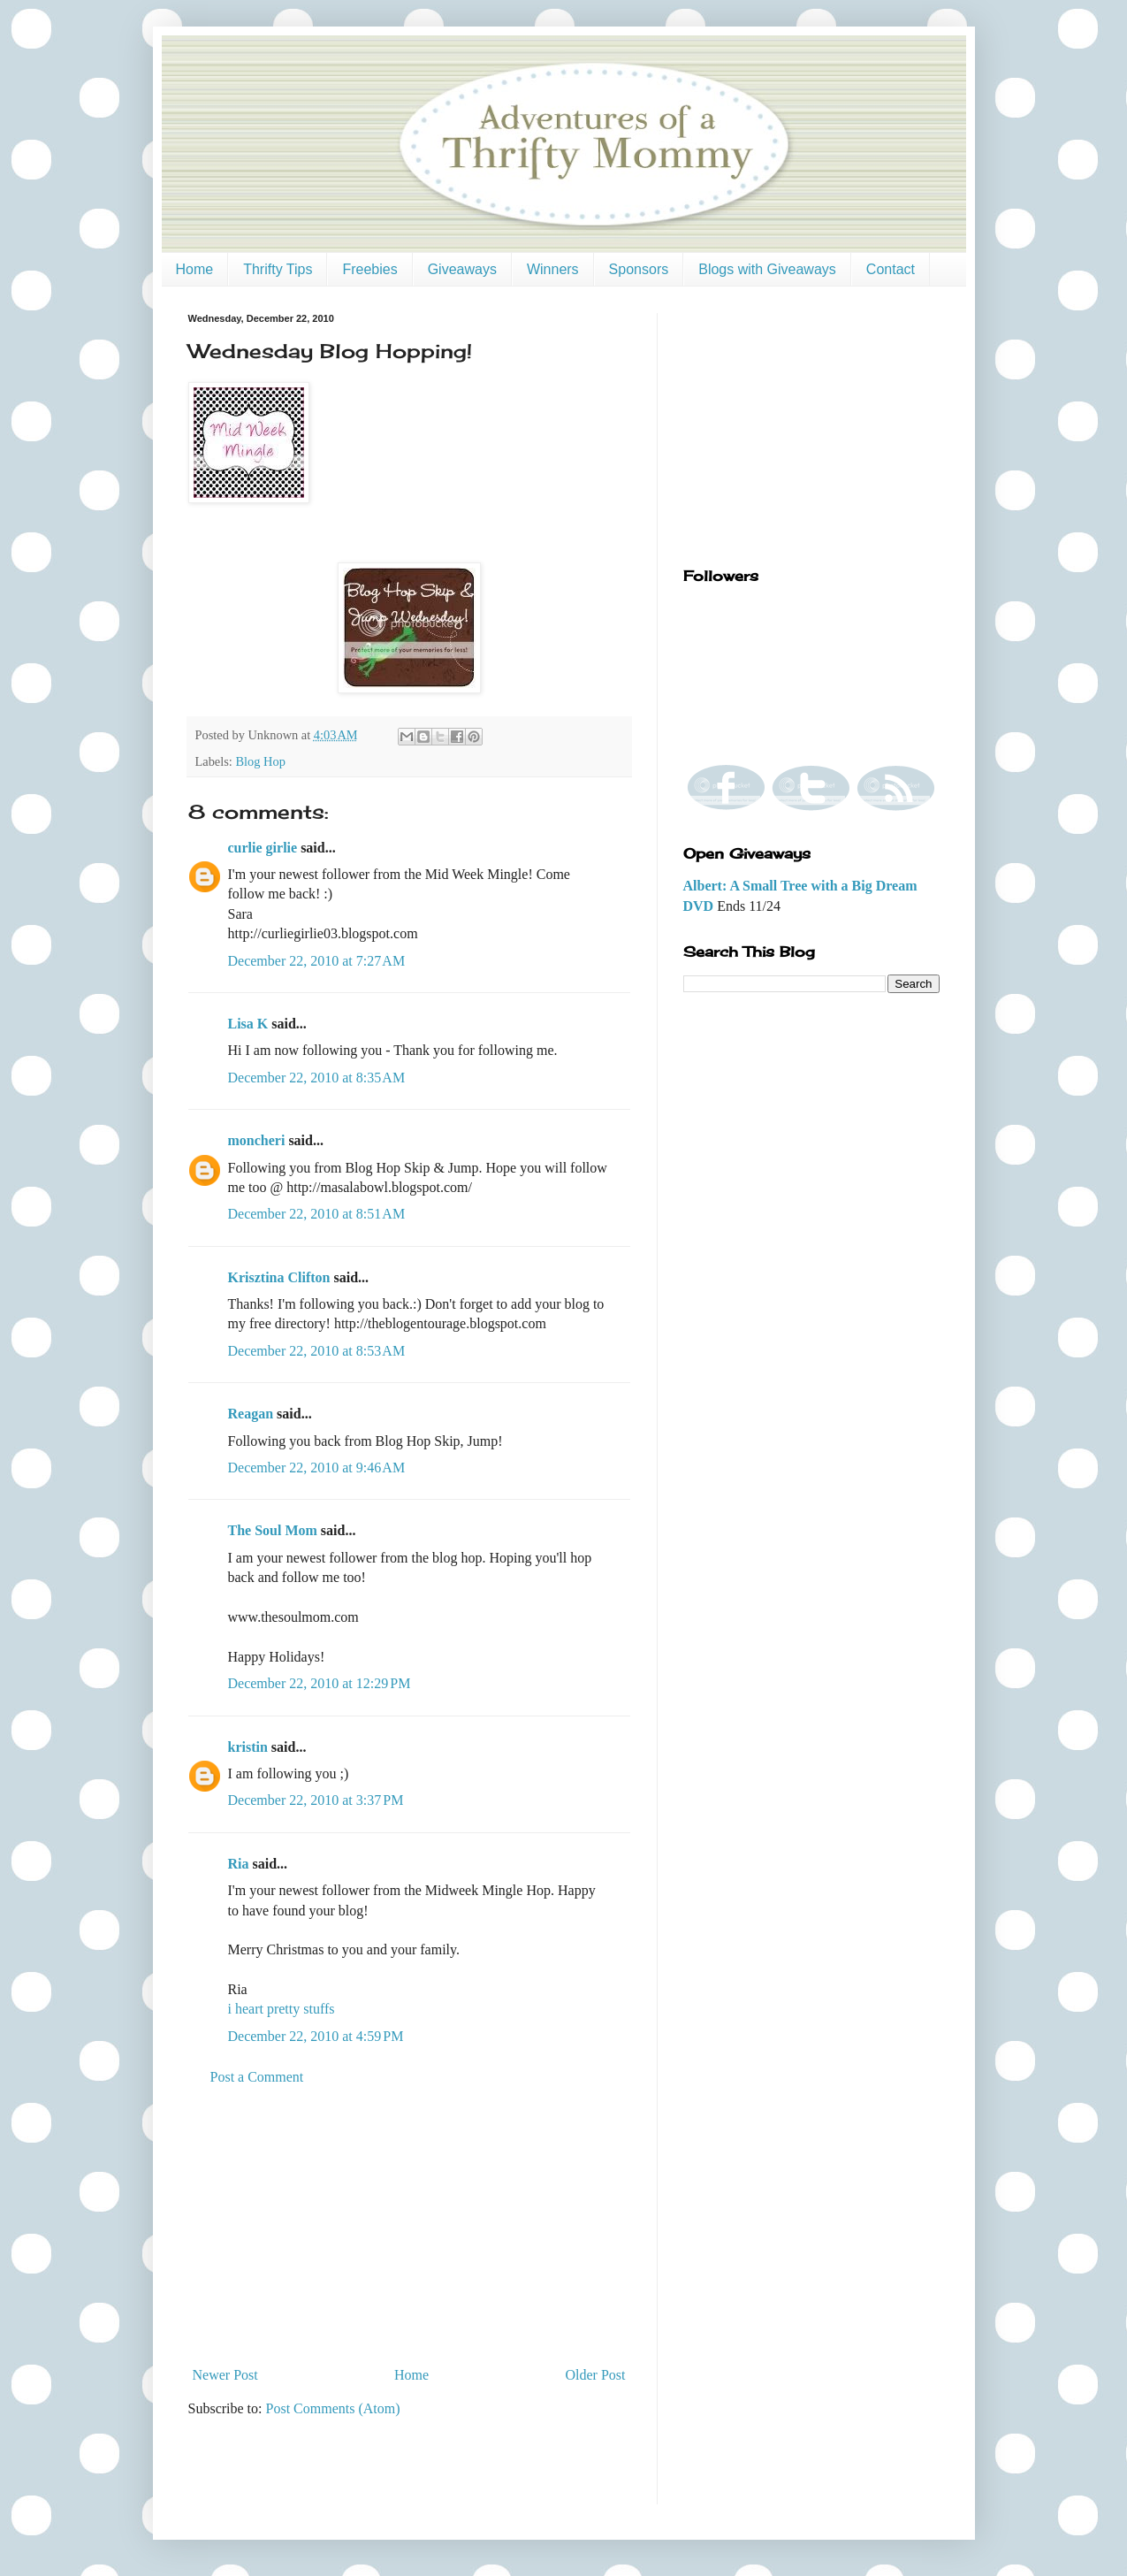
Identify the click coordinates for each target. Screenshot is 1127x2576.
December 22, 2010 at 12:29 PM (319, 1683)
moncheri (257, 1140)
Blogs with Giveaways (767, 269)
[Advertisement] (409, 2226)
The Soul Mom (272, 1530)
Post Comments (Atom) (333, 2408)
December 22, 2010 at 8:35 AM (317, 1077)
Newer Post (225, 2374)
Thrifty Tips (277, 269)
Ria (238, 1863)
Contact (890, 269)
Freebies (369, 269)
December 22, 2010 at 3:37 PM (316, 1800)
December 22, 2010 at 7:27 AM (317, 960)
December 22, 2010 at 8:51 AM (317, 1213)
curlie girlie (263, 847)
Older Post (596, 2374)
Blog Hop (260, 761)
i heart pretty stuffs (281, 2008)
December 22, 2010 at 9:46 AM (317, 1467)
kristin (248, 1746)
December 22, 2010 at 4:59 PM (316, 2036)
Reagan (251, 1413)
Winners (553, 269)
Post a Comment (257, 2076)
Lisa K (248, 1023)
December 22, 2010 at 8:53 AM (317, 1350)
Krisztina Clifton (279, 1277)
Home (195, 269)
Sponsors (639, 269)
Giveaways (462, 269)
